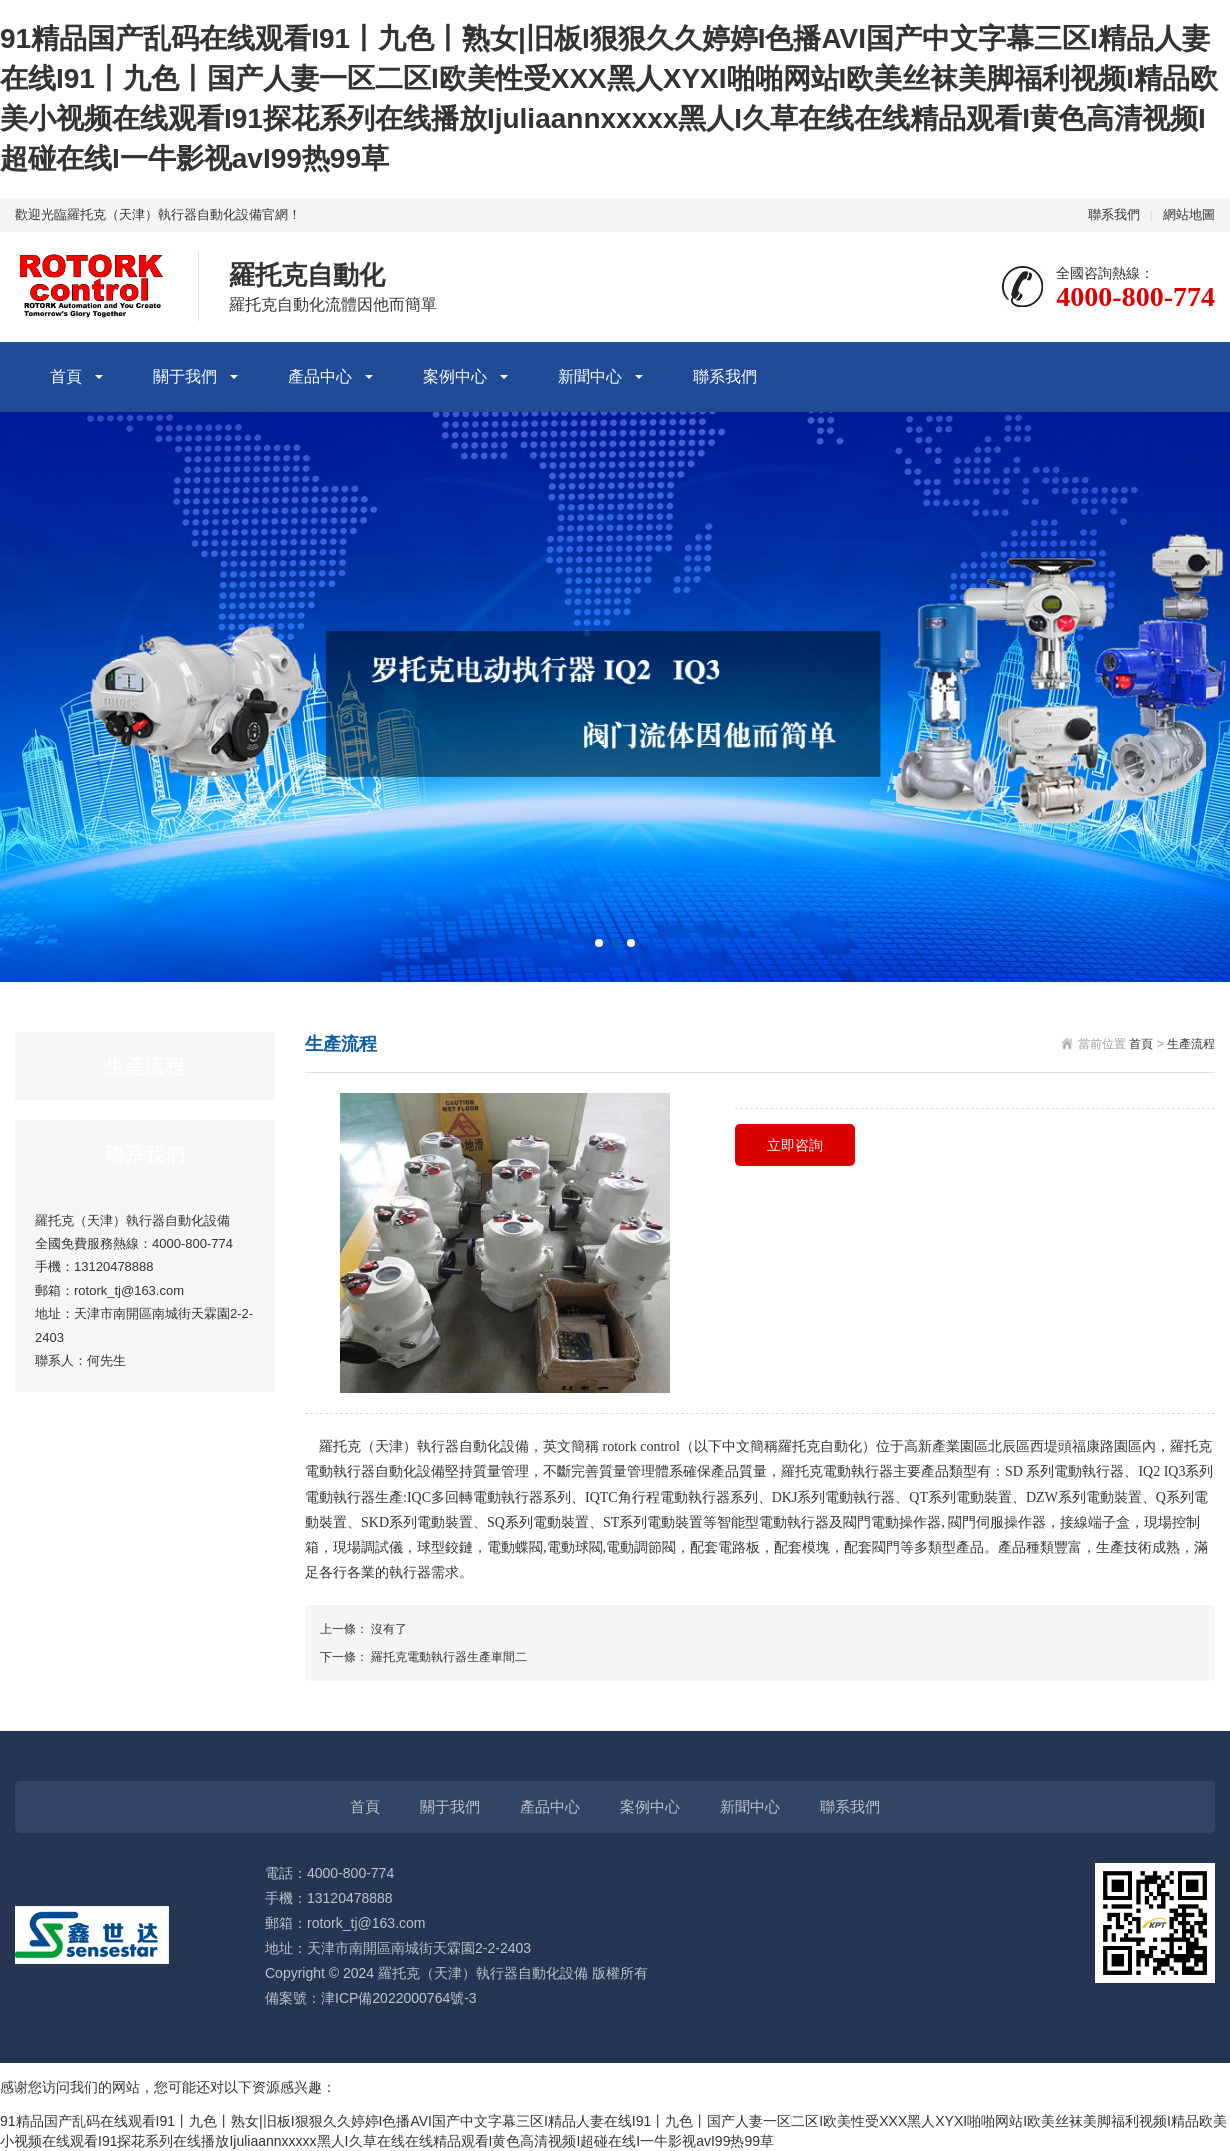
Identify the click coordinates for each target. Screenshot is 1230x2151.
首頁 (66, 376)
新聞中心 (590, 376)
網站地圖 (1189, 214)
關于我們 (185, 376)
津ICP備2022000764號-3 (399, 1998)
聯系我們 (1114, 214)
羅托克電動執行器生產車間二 (449, 1657)
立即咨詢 (795, 1145)
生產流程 (1191, 1044)
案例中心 (455, 376)
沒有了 (389, 1629)
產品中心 (320, 376)
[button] (599, 943)
